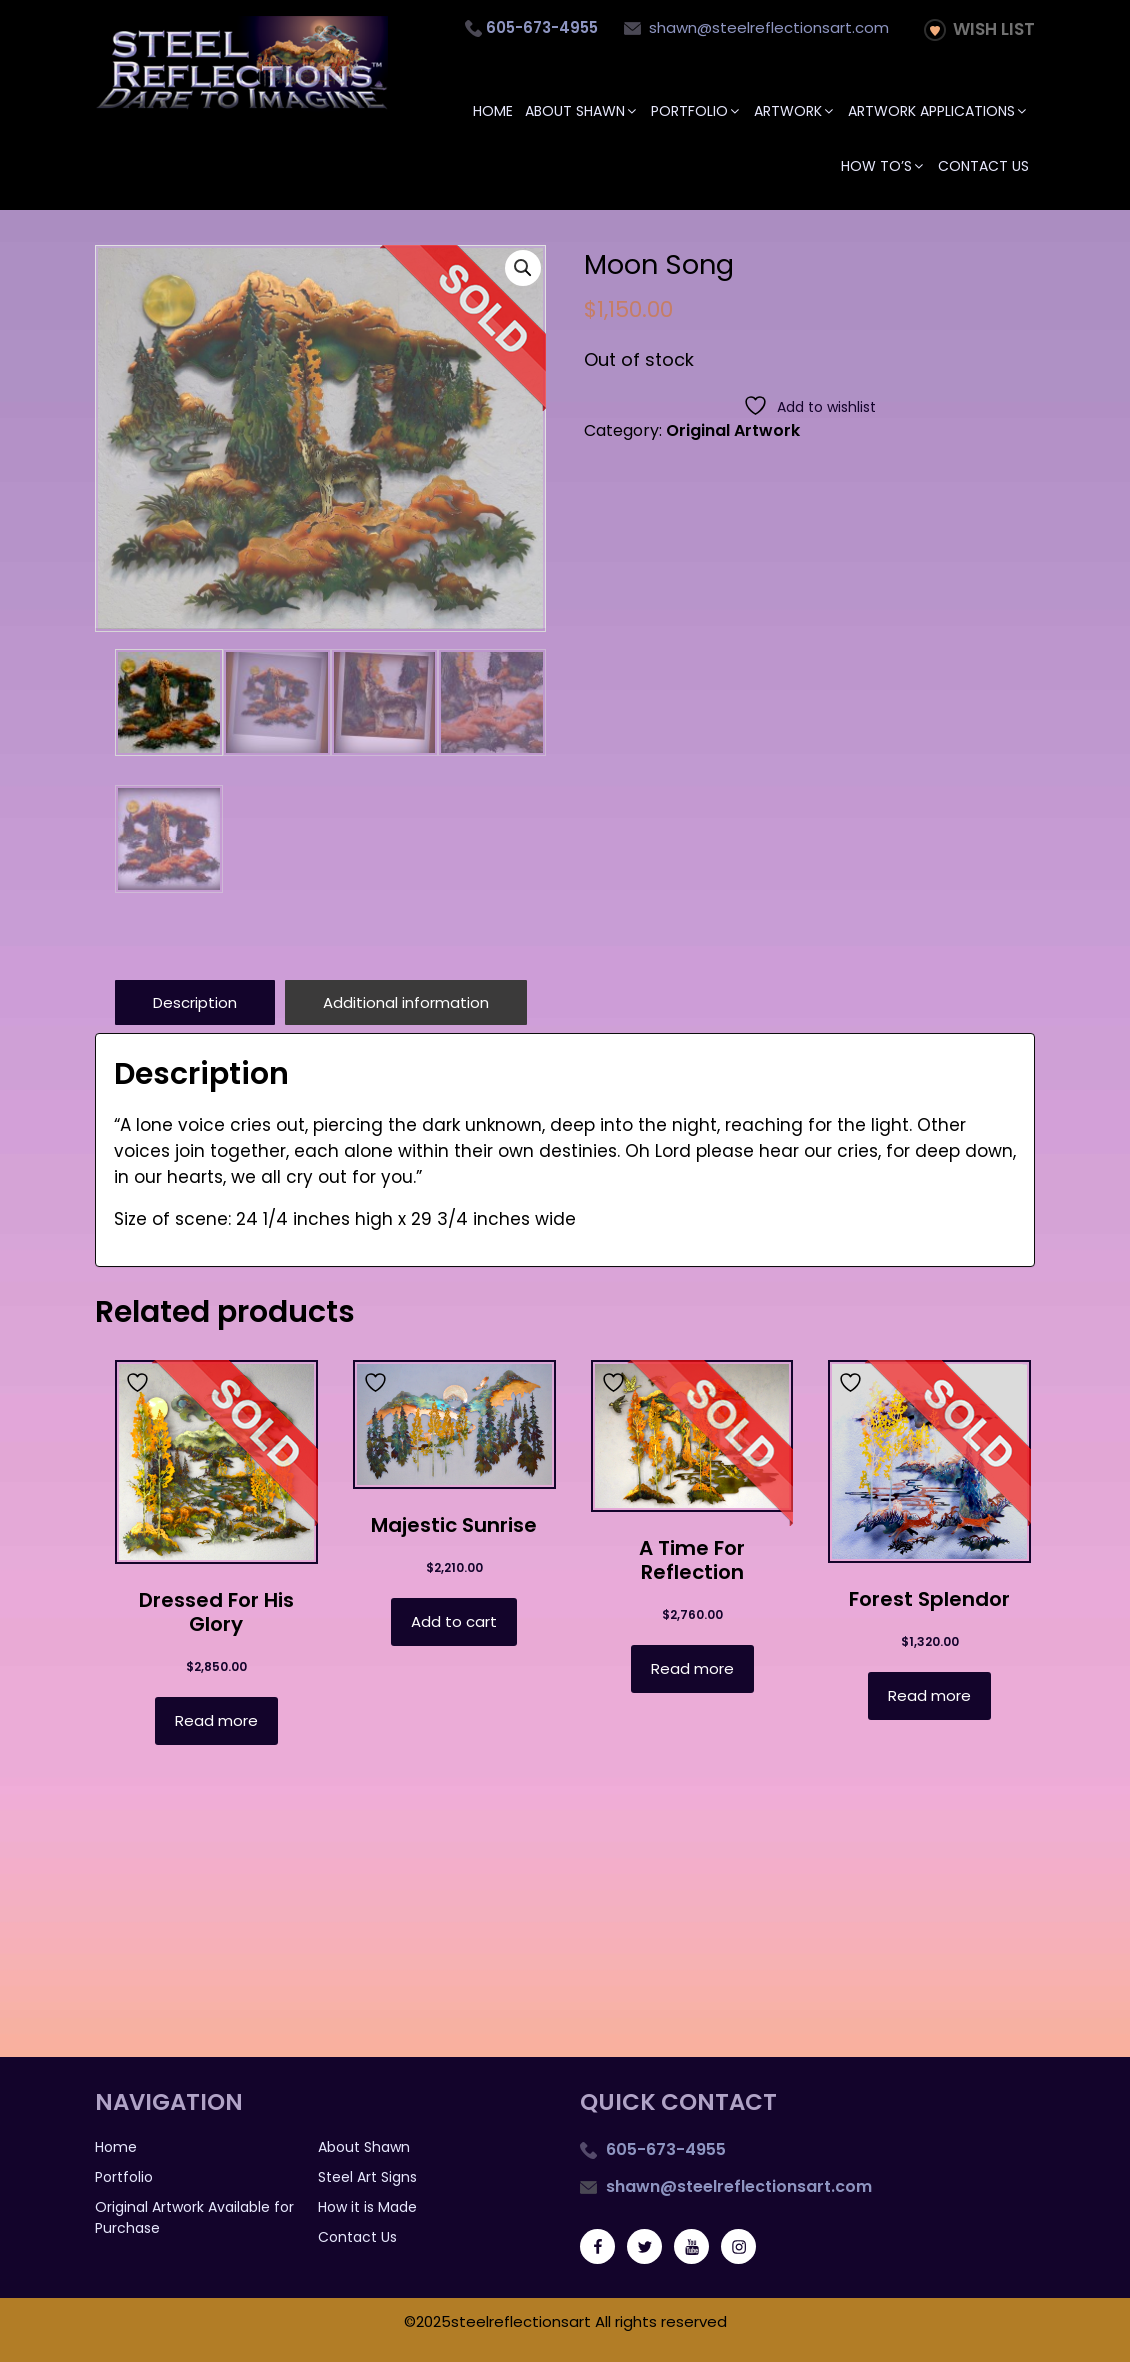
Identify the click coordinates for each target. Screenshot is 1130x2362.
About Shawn (582, 111)
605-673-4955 (664, 2148)
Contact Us (983, 166)
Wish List (979, 29)
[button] (523, 268)
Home (493, 111)
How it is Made (367, 2206)
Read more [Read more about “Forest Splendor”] (929, 1694)
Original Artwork (733, 430)
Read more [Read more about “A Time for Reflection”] (692, 1667)
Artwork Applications (938, 111)
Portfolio (696, 111)
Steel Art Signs (367, 2176)
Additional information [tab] (406, 1001)
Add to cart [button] (454, 1620)
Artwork (795, 111)
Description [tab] (195, 1001)
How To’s (883, 166)
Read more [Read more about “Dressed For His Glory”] (216, 1719)
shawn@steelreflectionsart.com (756, 27)
